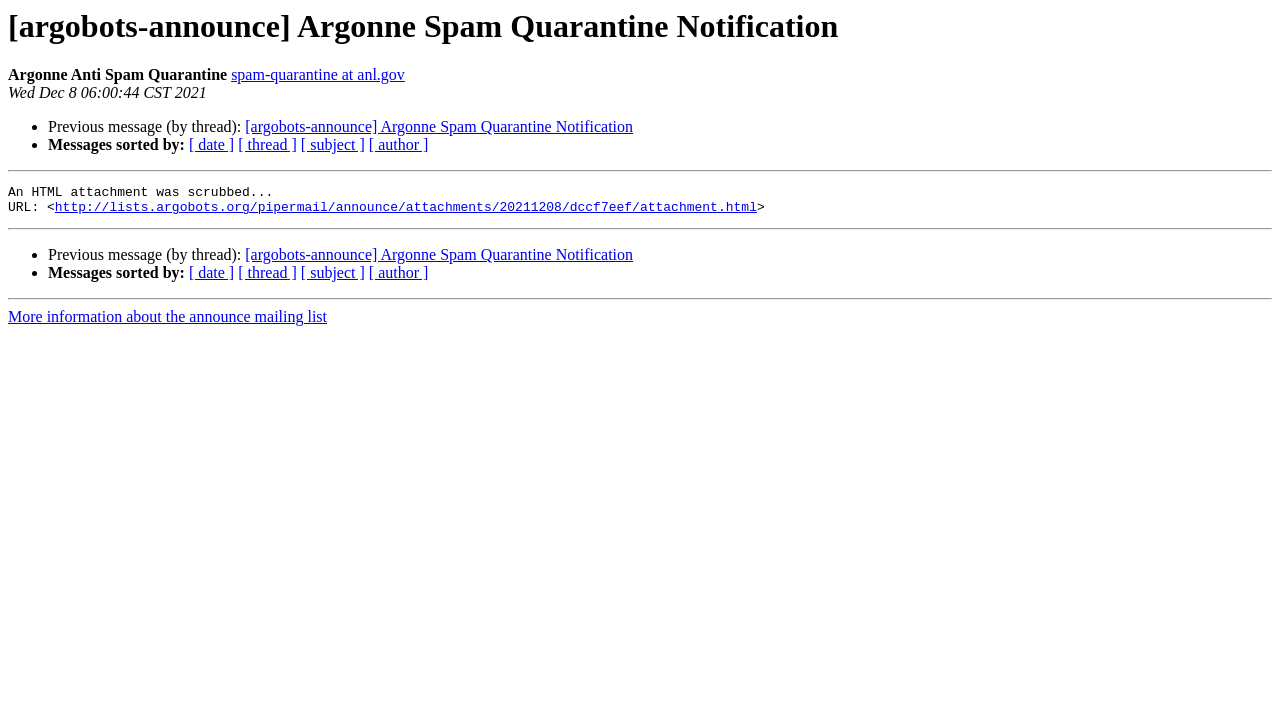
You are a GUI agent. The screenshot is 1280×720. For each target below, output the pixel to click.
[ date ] (211, 144)
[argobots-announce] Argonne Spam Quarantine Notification (439, 126)
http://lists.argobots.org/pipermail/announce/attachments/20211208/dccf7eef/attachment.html (406, 212)
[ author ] (399, 144)
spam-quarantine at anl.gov (318, 74)
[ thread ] (267, 144)
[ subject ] (333, 144)
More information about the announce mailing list (167, 322)
